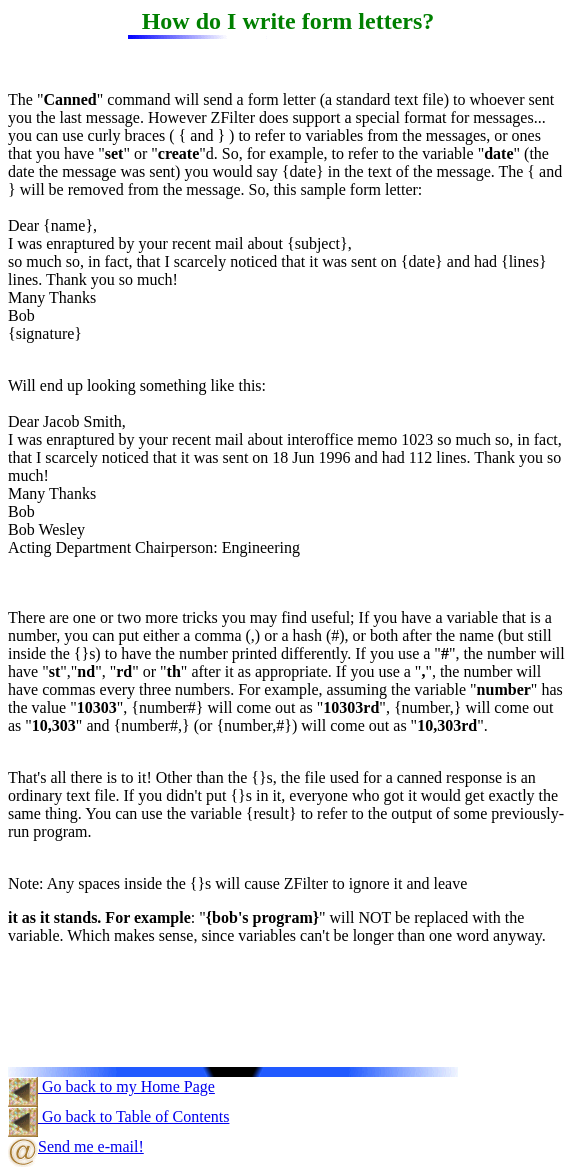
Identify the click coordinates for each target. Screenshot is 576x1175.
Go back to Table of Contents (118, 1116)
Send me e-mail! (76, 1146)
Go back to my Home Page (111, 1086)
